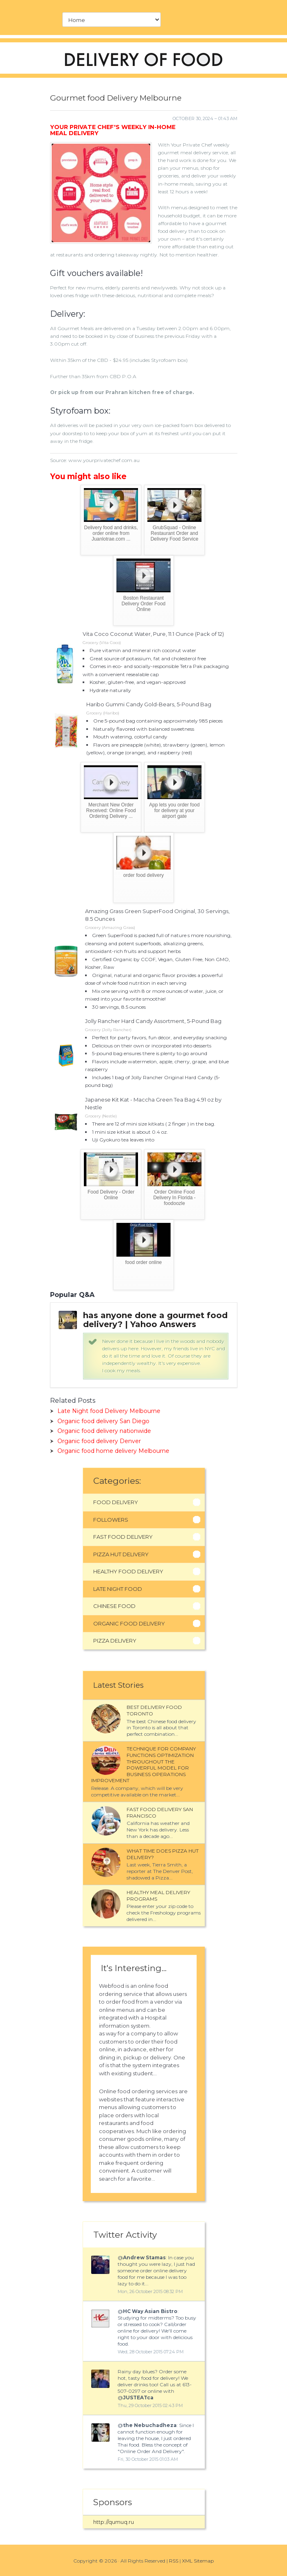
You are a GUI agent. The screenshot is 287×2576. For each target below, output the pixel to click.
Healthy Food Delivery (128, 1571)
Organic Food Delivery (129, 1623)
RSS (173, 2561)
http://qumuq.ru (113, 2522)
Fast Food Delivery (123, 1536)
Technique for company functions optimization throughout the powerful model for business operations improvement (143, 1764)
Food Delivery (115, 1502)
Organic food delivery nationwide (104, 1431)
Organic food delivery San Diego (103, 1421)
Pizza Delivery (114, 1640)
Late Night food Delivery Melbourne (108, 1411)
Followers (110, 1519)
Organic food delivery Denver (99, 1441)
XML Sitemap (198, 2561)
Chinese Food (114, 1606)
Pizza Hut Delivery (121, 1554)
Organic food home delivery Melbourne (113, 1450)
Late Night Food (117, 1589)
